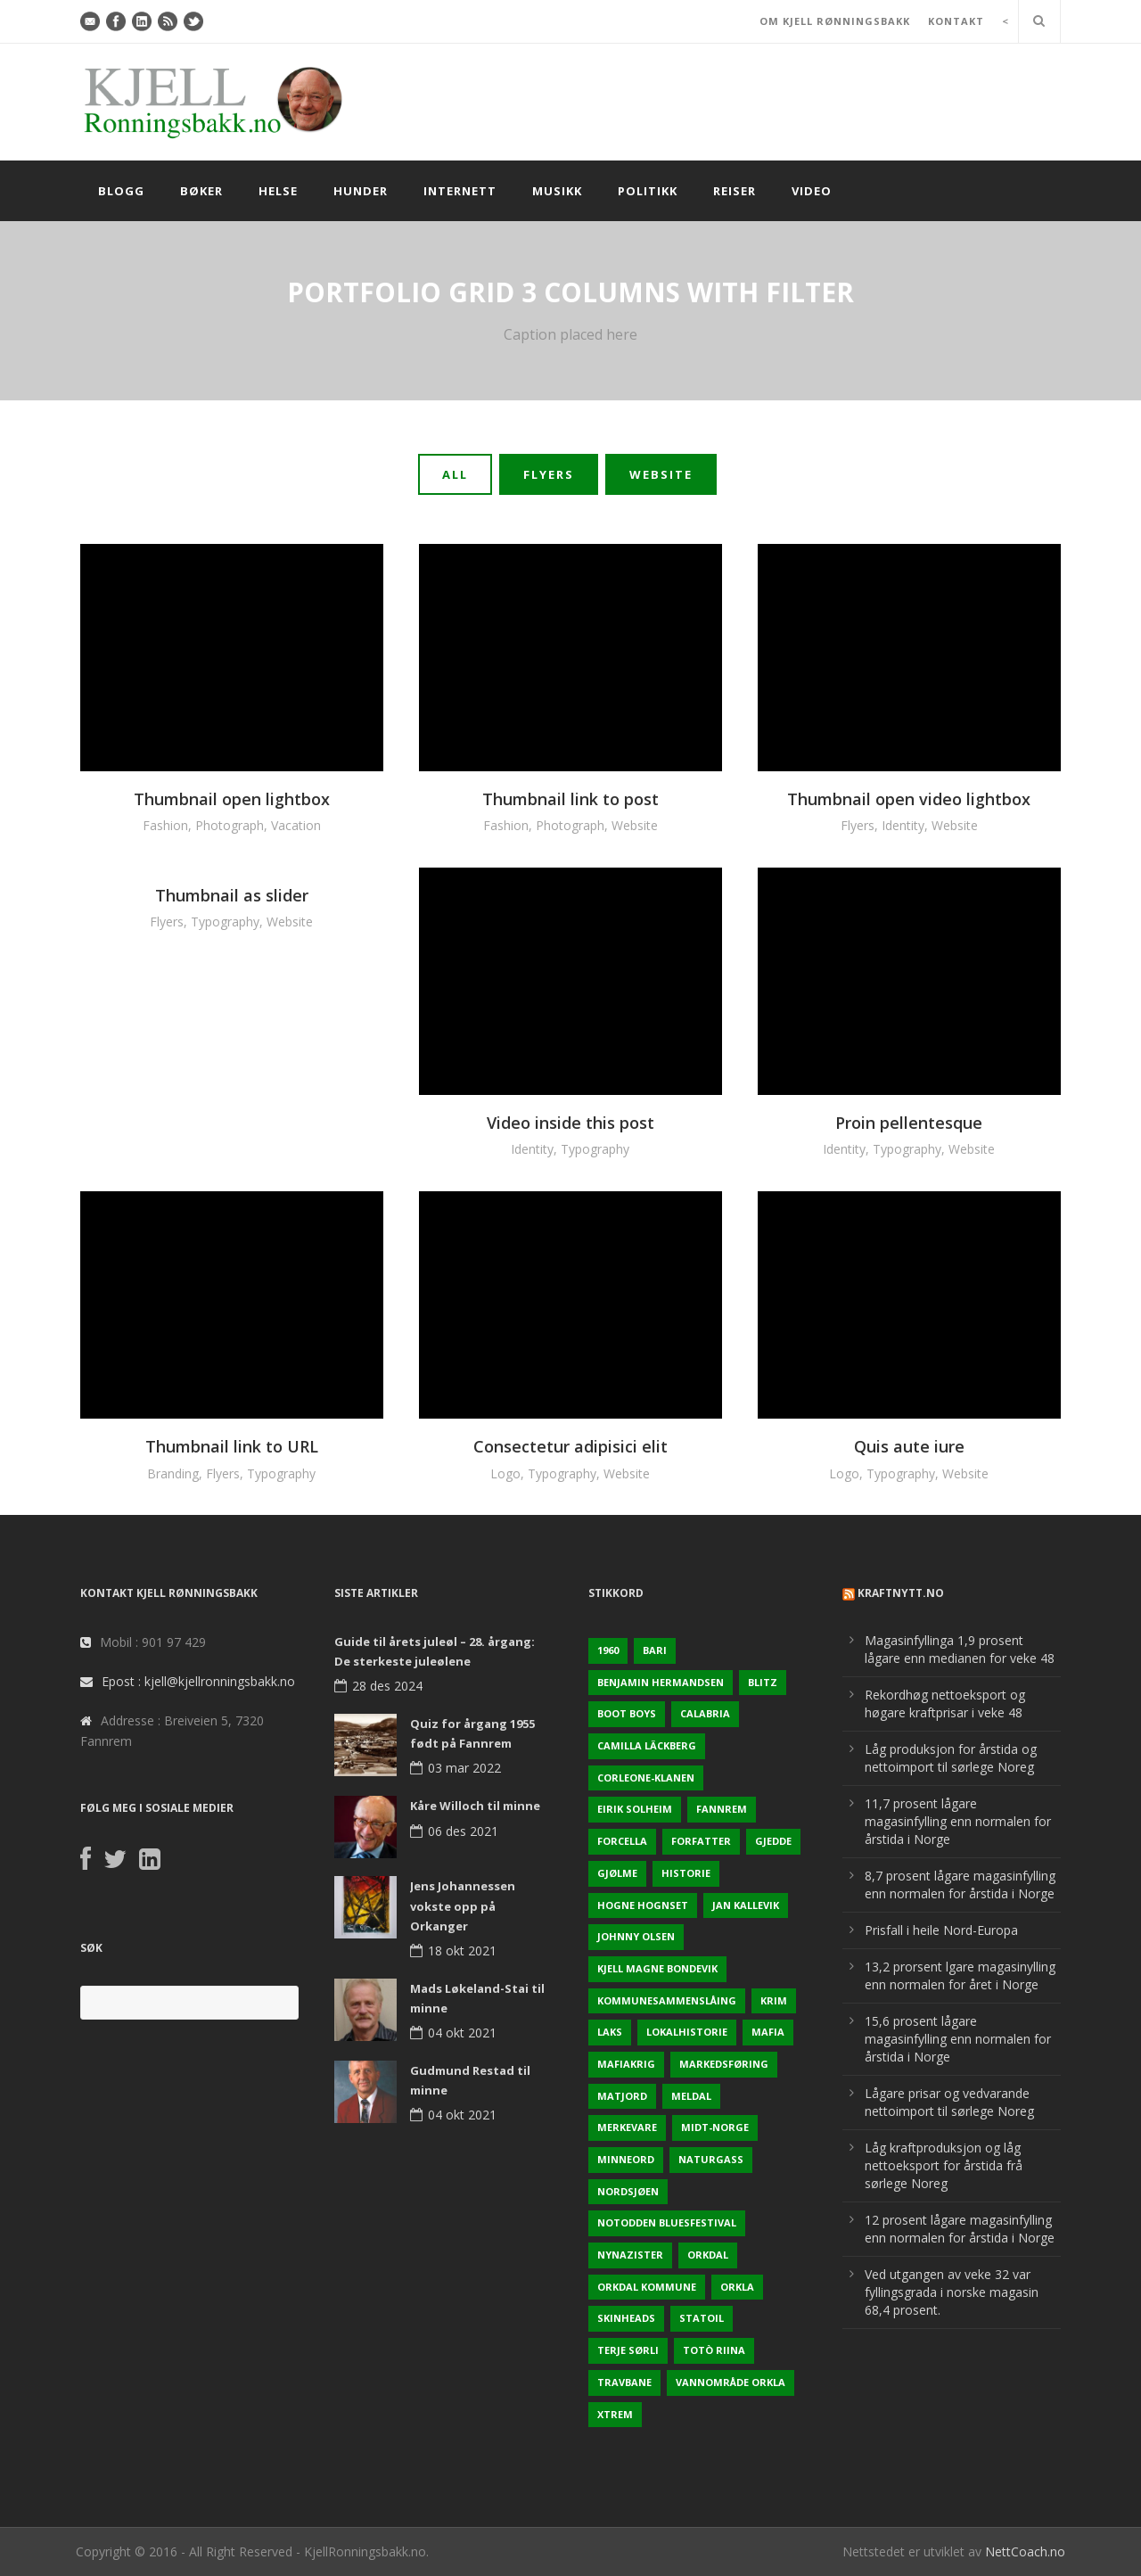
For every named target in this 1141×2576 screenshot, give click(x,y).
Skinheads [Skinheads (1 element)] (626, 2318)
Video (812, 191)
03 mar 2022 (464, 1767)
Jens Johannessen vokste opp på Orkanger (462, 1905)
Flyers (548, 474)
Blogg (121, 191)
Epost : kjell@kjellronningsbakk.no (198, 1681)
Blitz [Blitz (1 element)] (762, 1682)
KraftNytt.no (901, 1593)
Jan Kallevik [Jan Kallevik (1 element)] (745, 1905)
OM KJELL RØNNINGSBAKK (834, 21)
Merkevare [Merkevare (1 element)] (627, 2127)
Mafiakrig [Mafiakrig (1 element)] (626, 2063)
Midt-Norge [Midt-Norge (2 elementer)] (715, 2127)
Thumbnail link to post (570, 799)
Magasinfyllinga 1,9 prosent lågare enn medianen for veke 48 (960, 1649)
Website (661, 474)
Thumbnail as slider (231, 895)
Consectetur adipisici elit (570, 1446)
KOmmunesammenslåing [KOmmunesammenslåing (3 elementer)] (666, 2000)
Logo (505, 1473)
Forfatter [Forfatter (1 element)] (701, 1841)
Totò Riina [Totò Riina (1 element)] (714, 2350)
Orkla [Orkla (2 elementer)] (737, 2286)
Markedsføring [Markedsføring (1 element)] (723, 2063)
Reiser (734, 191)
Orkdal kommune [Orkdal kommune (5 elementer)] (646, 2286)
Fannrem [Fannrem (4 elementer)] (721, 1808)
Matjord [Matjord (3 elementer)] (622, 2096)
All (455, 474)
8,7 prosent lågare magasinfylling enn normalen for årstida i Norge (960, 1884)
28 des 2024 (387, 1685)
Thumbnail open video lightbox (908, 799)
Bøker (201, 191)
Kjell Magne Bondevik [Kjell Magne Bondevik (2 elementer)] (657, 1968)
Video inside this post (570, 1122)
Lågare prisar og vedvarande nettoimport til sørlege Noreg (949, 2102)
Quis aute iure (909, 1446)
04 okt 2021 (462, 2032)
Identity (903, 825)
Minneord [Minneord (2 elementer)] (625, 2159)
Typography (225, 921)
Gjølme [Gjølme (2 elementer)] (617, 1873)
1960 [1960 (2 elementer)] (608, 1650)
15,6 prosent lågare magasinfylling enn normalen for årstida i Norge (958, 2038)
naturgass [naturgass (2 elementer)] (710, 2159)
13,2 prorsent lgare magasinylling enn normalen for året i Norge (960, 1975)
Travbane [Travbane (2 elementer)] (624, 2382)
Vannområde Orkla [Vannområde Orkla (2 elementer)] (730, 2382)
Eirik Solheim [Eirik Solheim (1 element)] (634, 1808)
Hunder (360, 191)
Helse (278, 191)
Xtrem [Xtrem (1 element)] (615, 2414)
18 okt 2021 (462, 1950)
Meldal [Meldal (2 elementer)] (691, 2096)
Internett (460, 191)
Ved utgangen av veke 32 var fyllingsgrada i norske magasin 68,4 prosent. (951, 2292)
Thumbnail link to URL (231, 1446)
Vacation (296, 825)
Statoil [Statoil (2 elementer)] (701, 2318)
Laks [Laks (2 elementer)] (609, 2031)
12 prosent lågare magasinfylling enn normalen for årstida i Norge (960, 2228)
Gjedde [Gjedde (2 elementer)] (773, 1841)
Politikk (647, 191)
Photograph (229, 825)
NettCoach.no (1025, 2551)
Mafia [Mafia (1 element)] (767, 2031)
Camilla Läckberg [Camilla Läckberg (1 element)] (646, 1745)
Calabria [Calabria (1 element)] (705, 1713)
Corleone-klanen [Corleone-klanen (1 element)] (645, 1777)
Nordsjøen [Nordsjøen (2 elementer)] (628, 2191)
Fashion (165, 825)
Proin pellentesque (908, 1122)
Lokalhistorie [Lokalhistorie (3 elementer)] (686, 2031)
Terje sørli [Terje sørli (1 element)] (628, 2350)
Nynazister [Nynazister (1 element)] (630, 2254)
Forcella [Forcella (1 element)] (622, 1841)
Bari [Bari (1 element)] (655, 1650)
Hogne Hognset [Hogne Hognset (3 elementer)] (642, 1905)
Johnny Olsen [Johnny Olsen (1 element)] (636, 1936)
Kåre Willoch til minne (475, 1806)
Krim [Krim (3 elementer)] (773, 2000)
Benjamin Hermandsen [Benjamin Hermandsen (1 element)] (660, 1682)
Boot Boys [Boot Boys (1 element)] (626, 1713)
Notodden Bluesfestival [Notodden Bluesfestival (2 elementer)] (666, 2222)
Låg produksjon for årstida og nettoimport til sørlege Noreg (951, 1758)
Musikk (557, 191)
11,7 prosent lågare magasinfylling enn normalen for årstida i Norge (958, 1821)
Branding (173, 1473)
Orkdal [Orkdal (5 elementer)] (707, 2254)
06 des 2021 (463, 1831)
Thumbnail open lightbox (232, 799)
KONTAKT (956, 21)
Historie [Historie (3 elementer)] (685, 1873)
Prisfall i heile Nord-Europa (941, 1930)
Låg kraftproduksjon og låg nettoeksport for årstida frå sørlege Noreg (943, 2165)
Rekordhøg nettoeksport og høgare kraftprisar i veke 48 (945, 1703)
